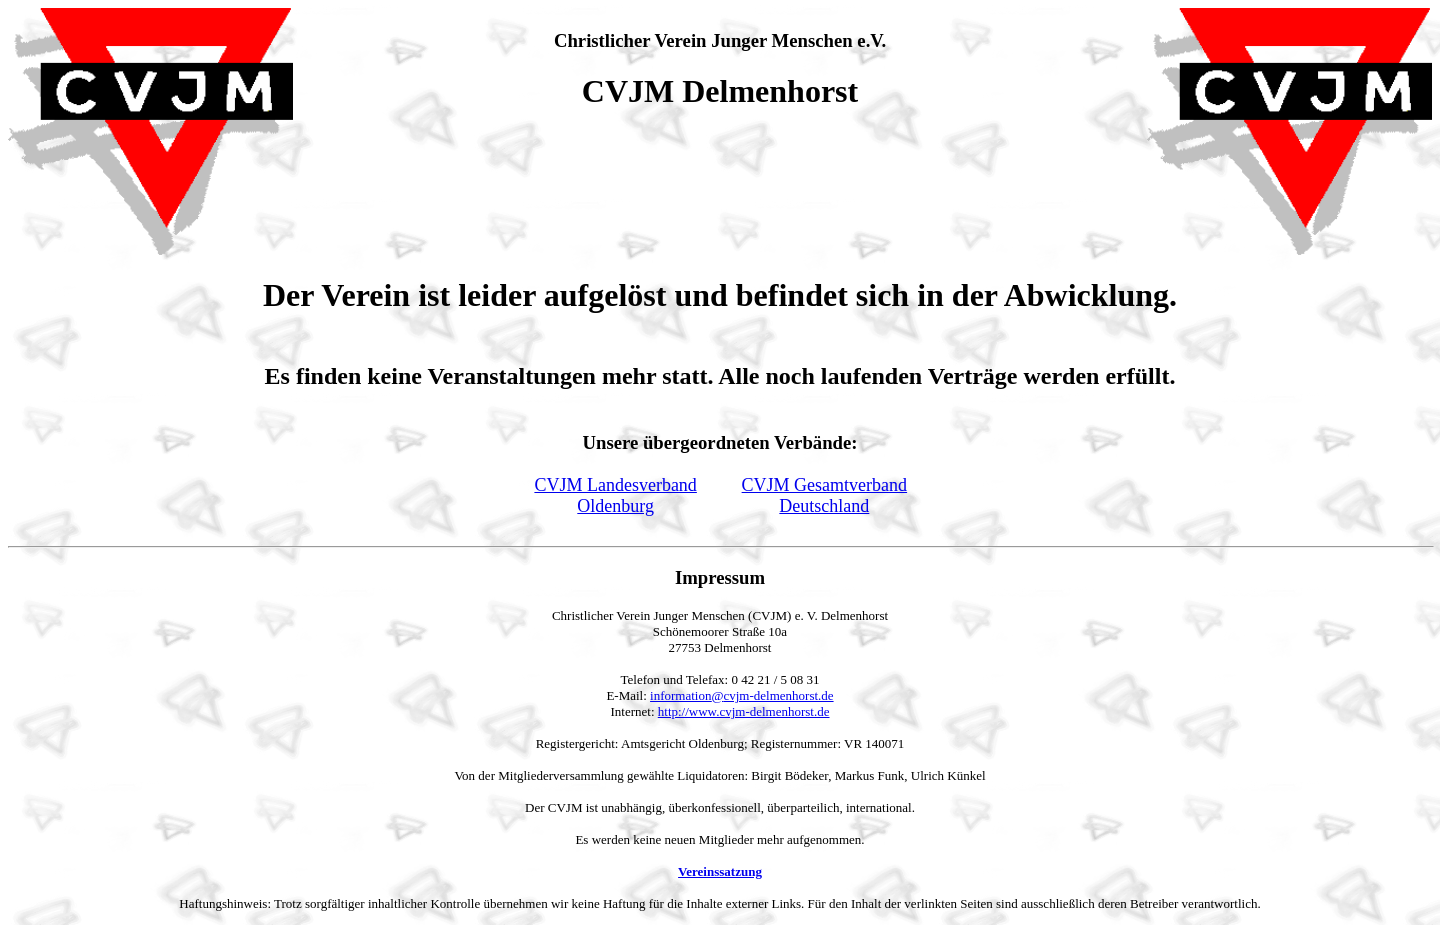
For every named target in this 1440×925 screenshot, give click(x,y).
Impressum (720, 577)
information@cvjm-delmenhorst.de (741, 695)
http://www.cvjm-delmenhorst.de (744, 711)
